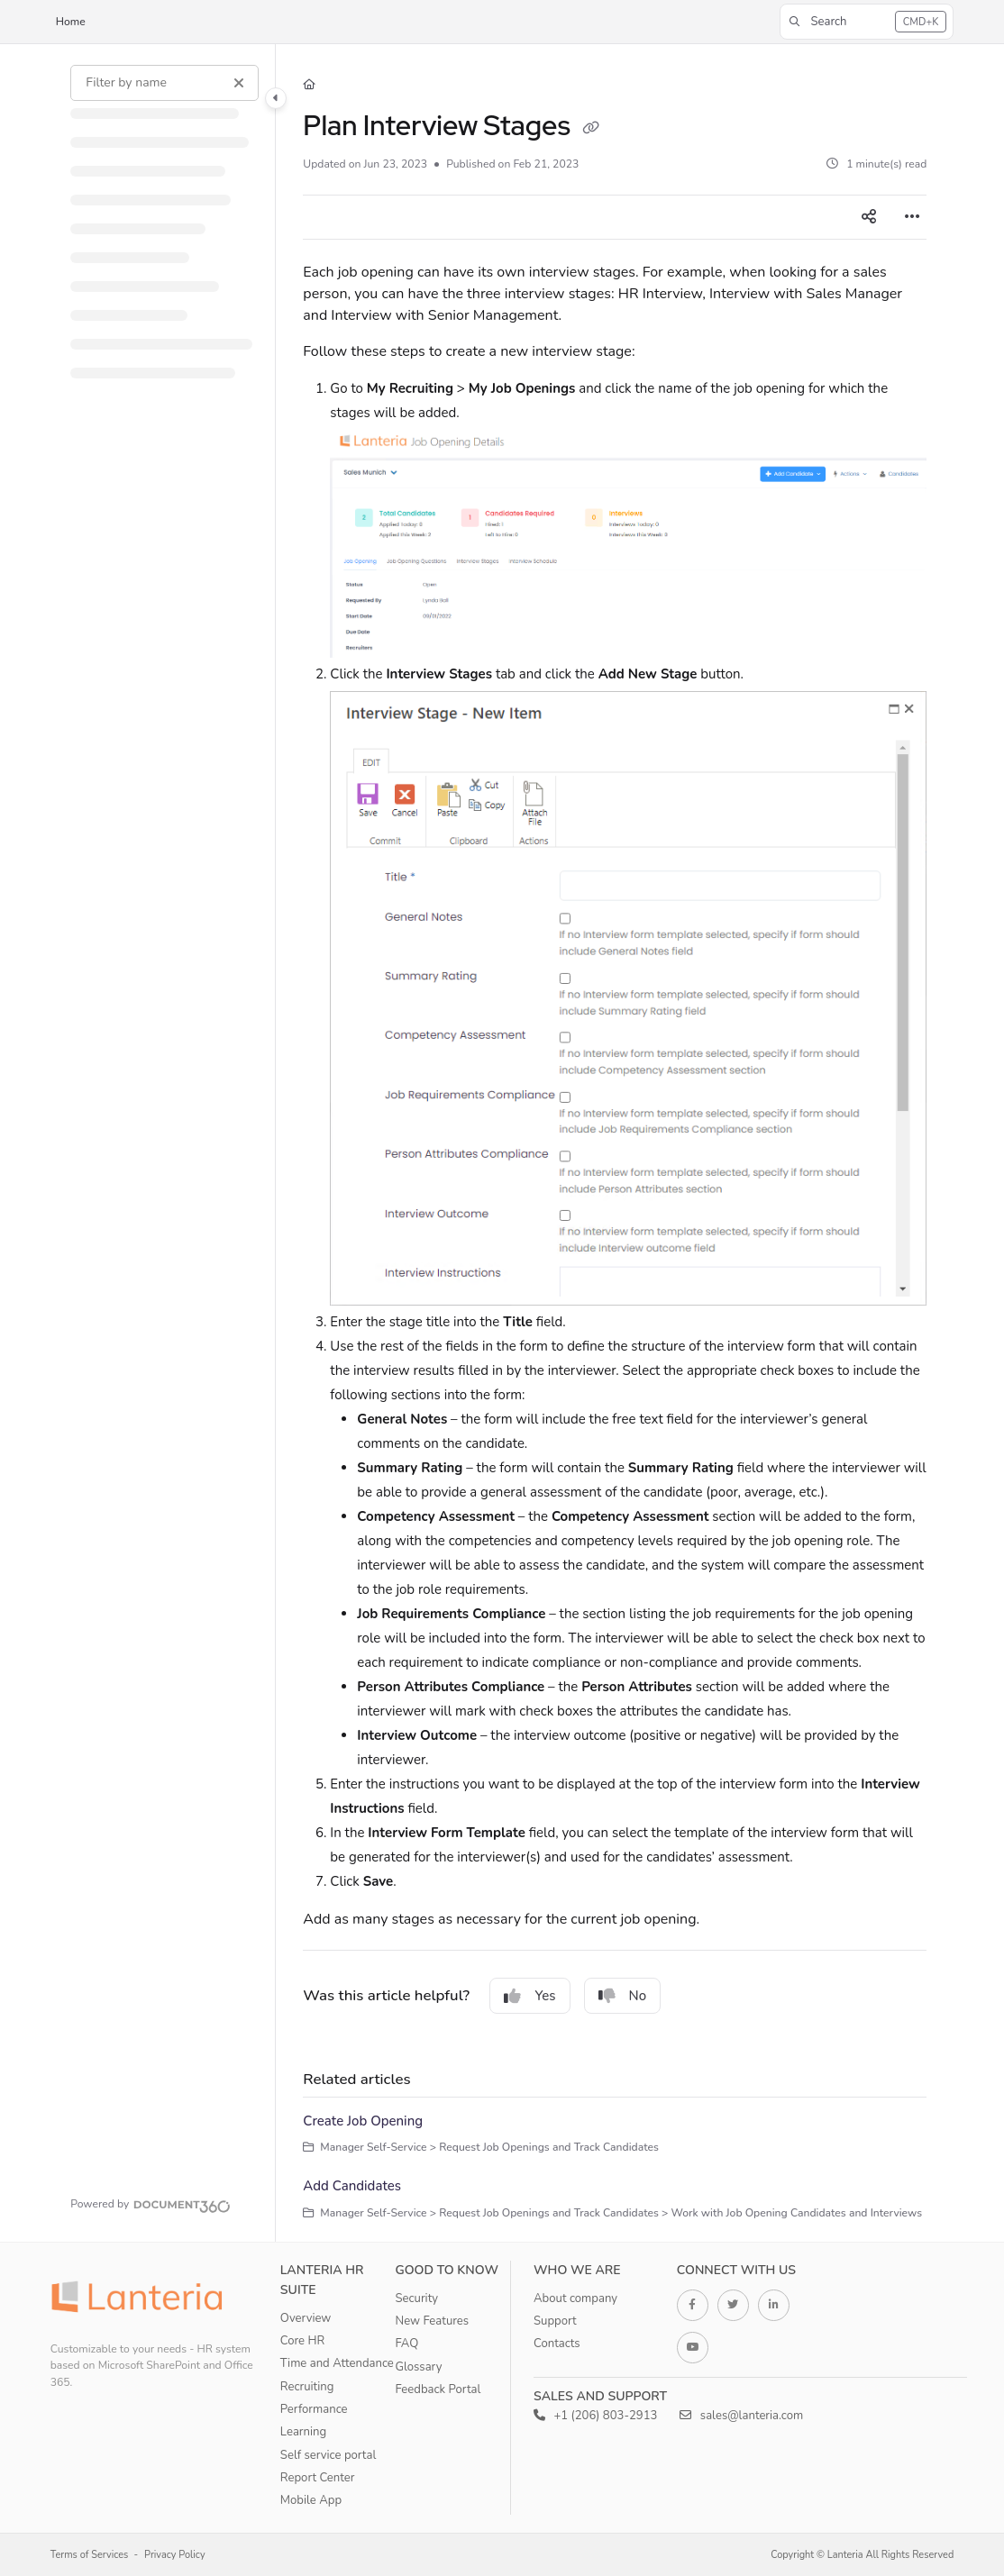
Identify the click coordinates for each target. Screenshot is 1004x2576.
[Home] (309, 85)
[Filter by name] (164, 83)
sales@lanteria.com (741, 2416)
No (622, 1996)
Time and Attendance (337, 2363)
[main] (615, 1143)
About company (575, 2298)
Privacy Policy (174, 2555)
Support (555, 2321)
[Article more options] (912, 217)
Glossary (418, 2367)
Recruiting (307, 2387)
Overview (305, 2318)
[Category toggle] (276, 98)
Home (71, 21)
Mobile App (311, 2500)
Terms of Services (89, 2555)
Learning (303, 2432)
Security (416, 2298)
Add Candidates (352, 2186)
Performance (314, 2409)
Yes (529, 1996)
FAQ (406, 2343)
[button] (867, 22)
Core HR (302, 2341)
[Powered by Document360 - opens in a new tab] (150, 2204)
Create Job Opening (363, 2121)
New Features (432, 2321)
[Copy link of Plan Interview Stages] (590, 128)
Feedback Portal (437, 2389)
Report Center (317, 2478)
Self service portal (328, 2455)
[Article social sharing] (868, 217)
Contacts (557, 2343)
